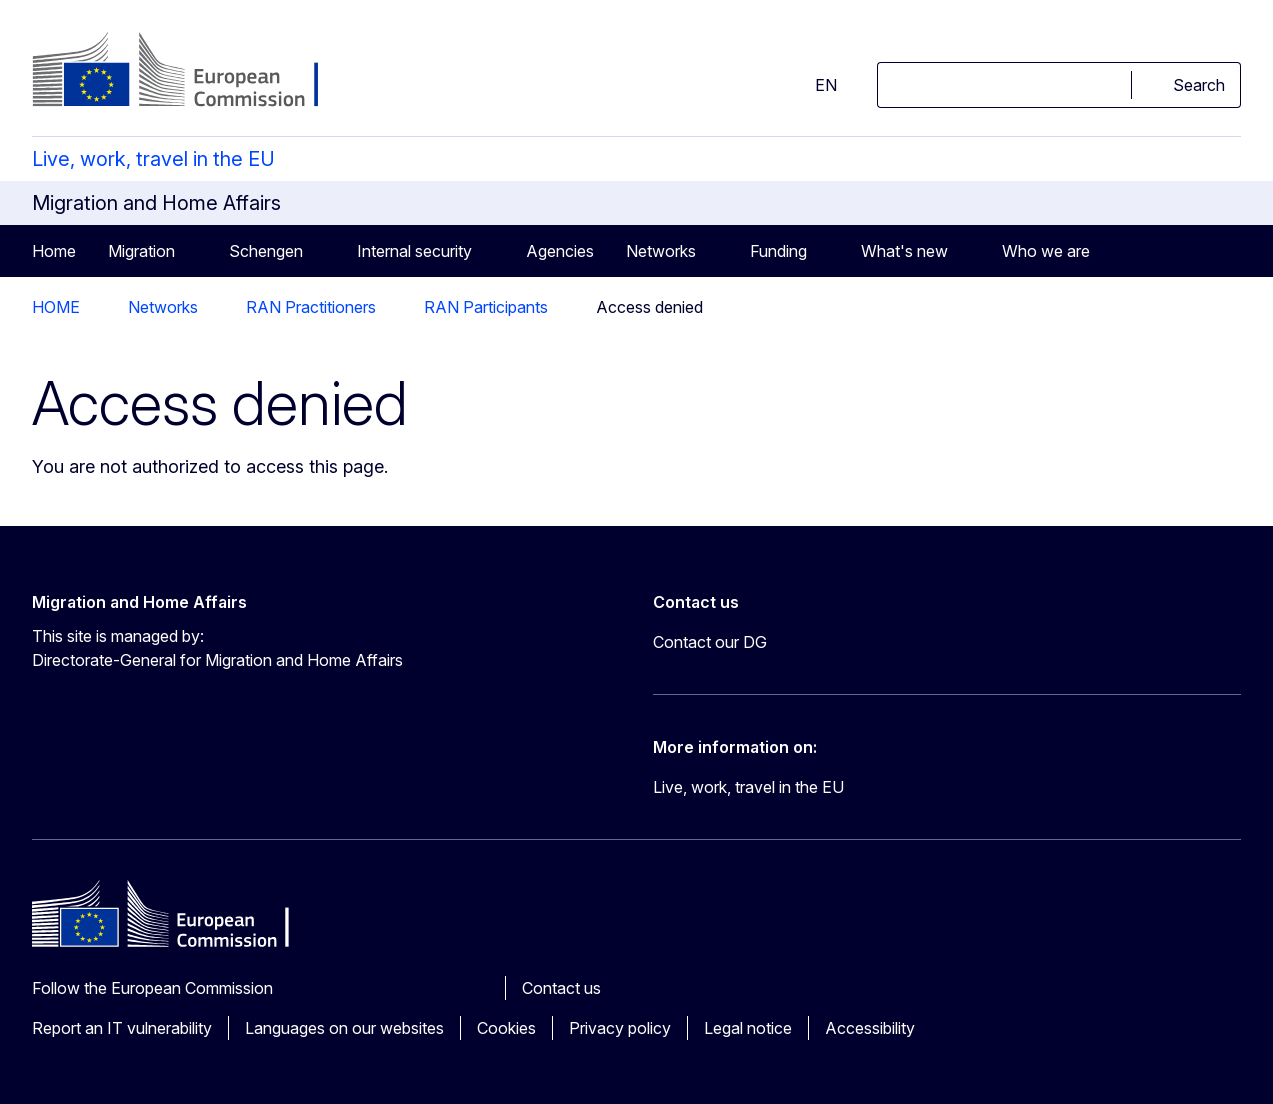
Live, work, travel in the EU (153, 159)
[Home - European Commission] (193, 72)
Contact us (561, 988)
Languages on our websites (344, 1028)
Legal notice (748, 1028)
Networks (163, 307)
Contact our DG (710, 642)
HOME (56, 307)
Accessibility (870, 1028)
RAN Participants (486, 307)
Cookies (506, 1028)
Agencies (560, 251)
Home (54, 251)
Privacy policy (620, 1028)
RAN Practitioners (311, 307)
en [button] (814, 85)
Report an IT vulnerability (122, 1028)
